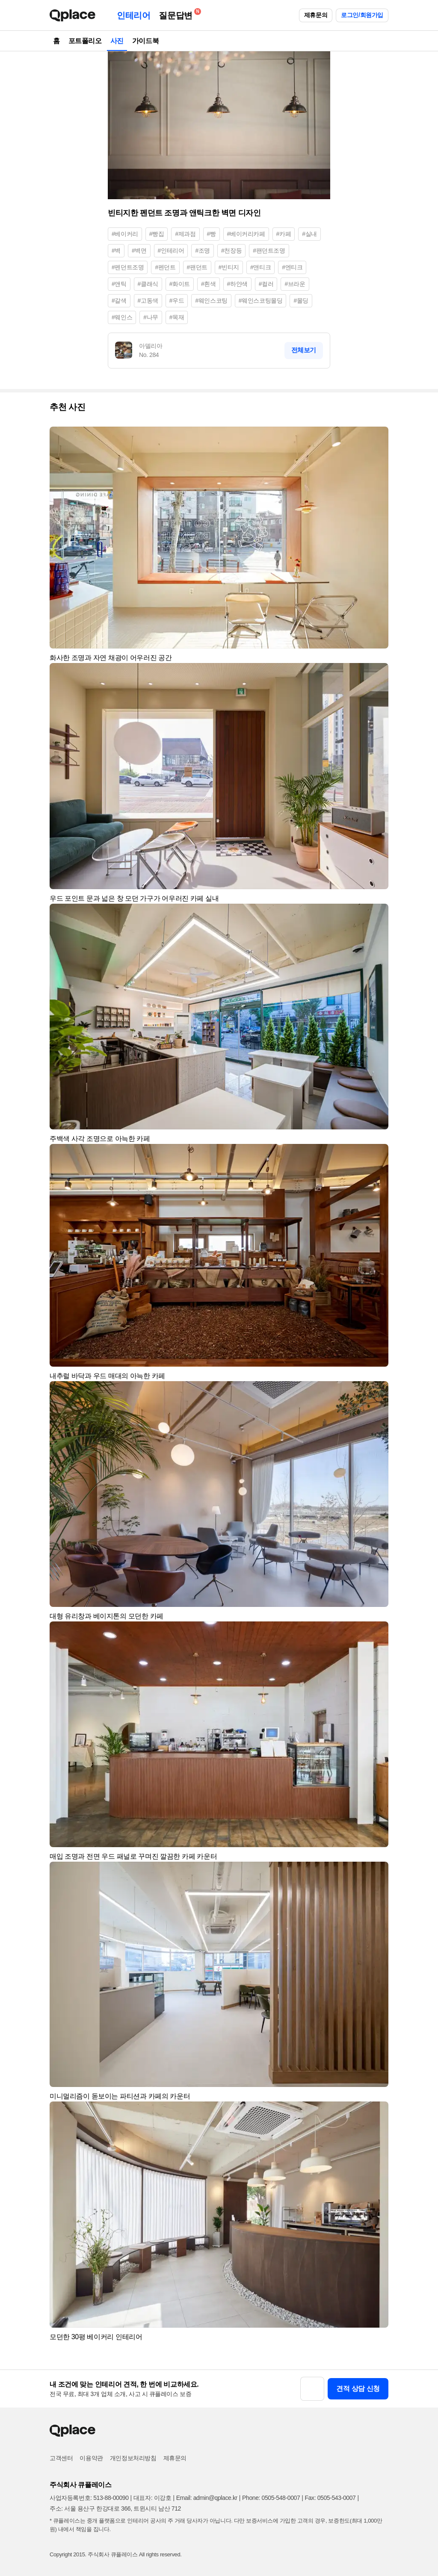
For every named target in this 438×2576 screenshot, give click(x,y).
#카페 (283, 233)
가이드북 (145, 40)
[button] (378, 437)
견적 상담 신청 (358, 2388)
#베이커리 (125, 233)
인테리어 (133, 15)
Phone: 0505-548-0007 (271, 2497)
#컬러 (266, 283)
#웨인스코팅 (211, 300)
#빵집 (156, 233)
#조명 (202, 250)
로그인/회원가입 (362, 15)
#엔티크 (292, 267)
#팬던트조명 (269, 250)
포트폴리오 (85, 40)
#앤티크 (260, 267)
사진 (117, 40)
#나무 (150, 317)
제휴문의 (315, 15)
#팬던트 (197, 267)
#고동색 (148, 300)
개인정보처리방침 (133, 2458)
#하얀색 (237, 283)
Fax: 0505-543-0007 (330, 2497)
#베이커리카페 (246, 233)
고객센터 (61, 2458)
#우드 (176, 300)
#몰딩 (300, 300)
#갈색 (119, 300)
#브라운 (294, 283)
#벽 (116, 250)
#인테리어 (171, 250)
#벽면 (139, 250)
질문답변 (177, 14)
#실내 (309, 233)
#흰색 (208, 283)
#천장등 (231, 250)
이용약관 (91, 2458)
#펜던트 (165, 267)
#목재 (176, 317)
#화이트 (179, 283)
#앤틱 (119, 283)
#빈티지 (229, 267)
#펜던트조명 (128, 267)
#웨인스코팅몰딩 (261, 300)
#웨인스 (122, 317)
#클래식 (148, 283)
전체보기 (303, 350)
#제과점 (185, 233)
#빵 (211, 233)
